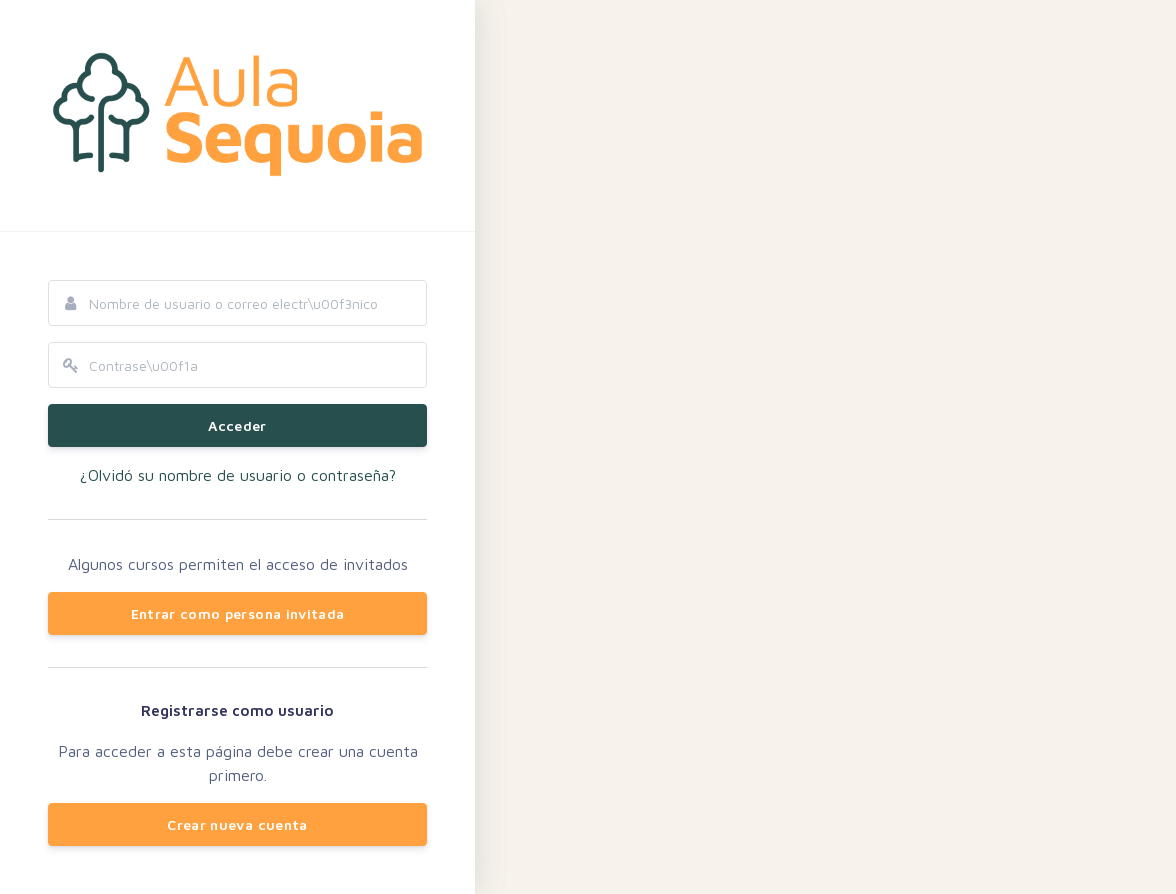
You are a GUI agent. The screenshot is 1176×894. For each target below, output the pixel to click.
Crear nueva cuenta (237, 824)
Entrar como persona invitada (238, 613)
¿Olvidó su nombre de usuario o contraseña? (238, 475)
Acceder (237, 425)
